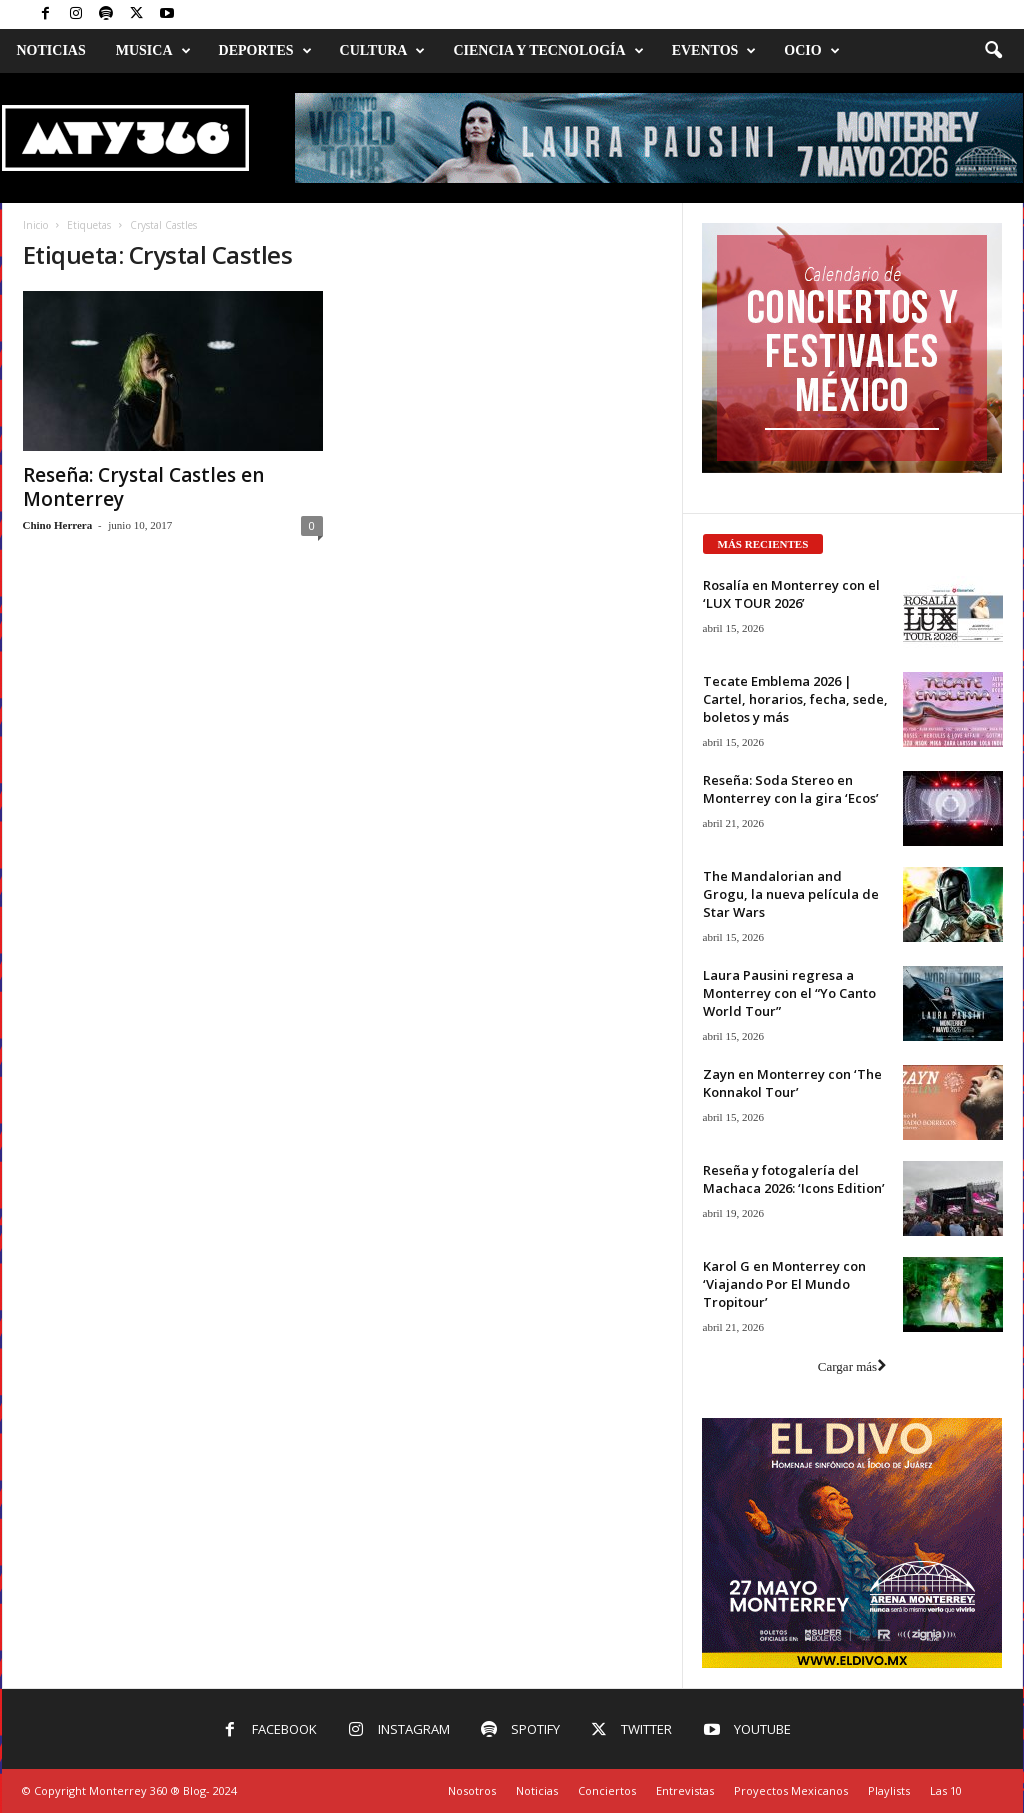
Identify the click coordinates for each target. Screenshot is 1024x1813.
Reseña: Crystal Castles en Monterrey (143, 487)
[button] (993, 51)
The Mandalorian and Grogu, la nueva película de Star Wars (791, 894)
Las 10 (946, 1790)
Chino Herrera (58, 525)
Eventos (714, 51)
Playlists (889, 1790)
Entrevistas (685, 1790)
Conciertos (607, 1790)
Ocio (811, 51)
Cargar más (852, 1366)
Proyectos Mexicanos (791, 1790)
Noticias (51, 50)
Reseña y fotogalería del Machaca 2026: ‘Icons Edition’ (794, 1179)
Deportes (265, 51)
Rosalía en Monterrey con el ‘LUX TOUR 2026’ (791, 594)
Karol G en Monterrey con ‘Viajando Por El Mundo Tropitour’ (784, 1284)
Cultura (383, 51)
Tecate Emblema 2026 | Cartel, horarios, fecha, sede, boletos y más (795, 699)
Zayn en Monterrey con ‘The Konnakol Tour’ (792, 1083)
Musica (153, 51)
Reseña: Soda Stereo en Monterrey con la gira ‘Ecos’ (791, 789)
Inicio (35, 225)
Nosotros (472, 1790)
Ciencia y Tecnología (548, 51)
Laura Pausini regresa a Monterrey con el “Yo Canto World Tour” (789, 993)
